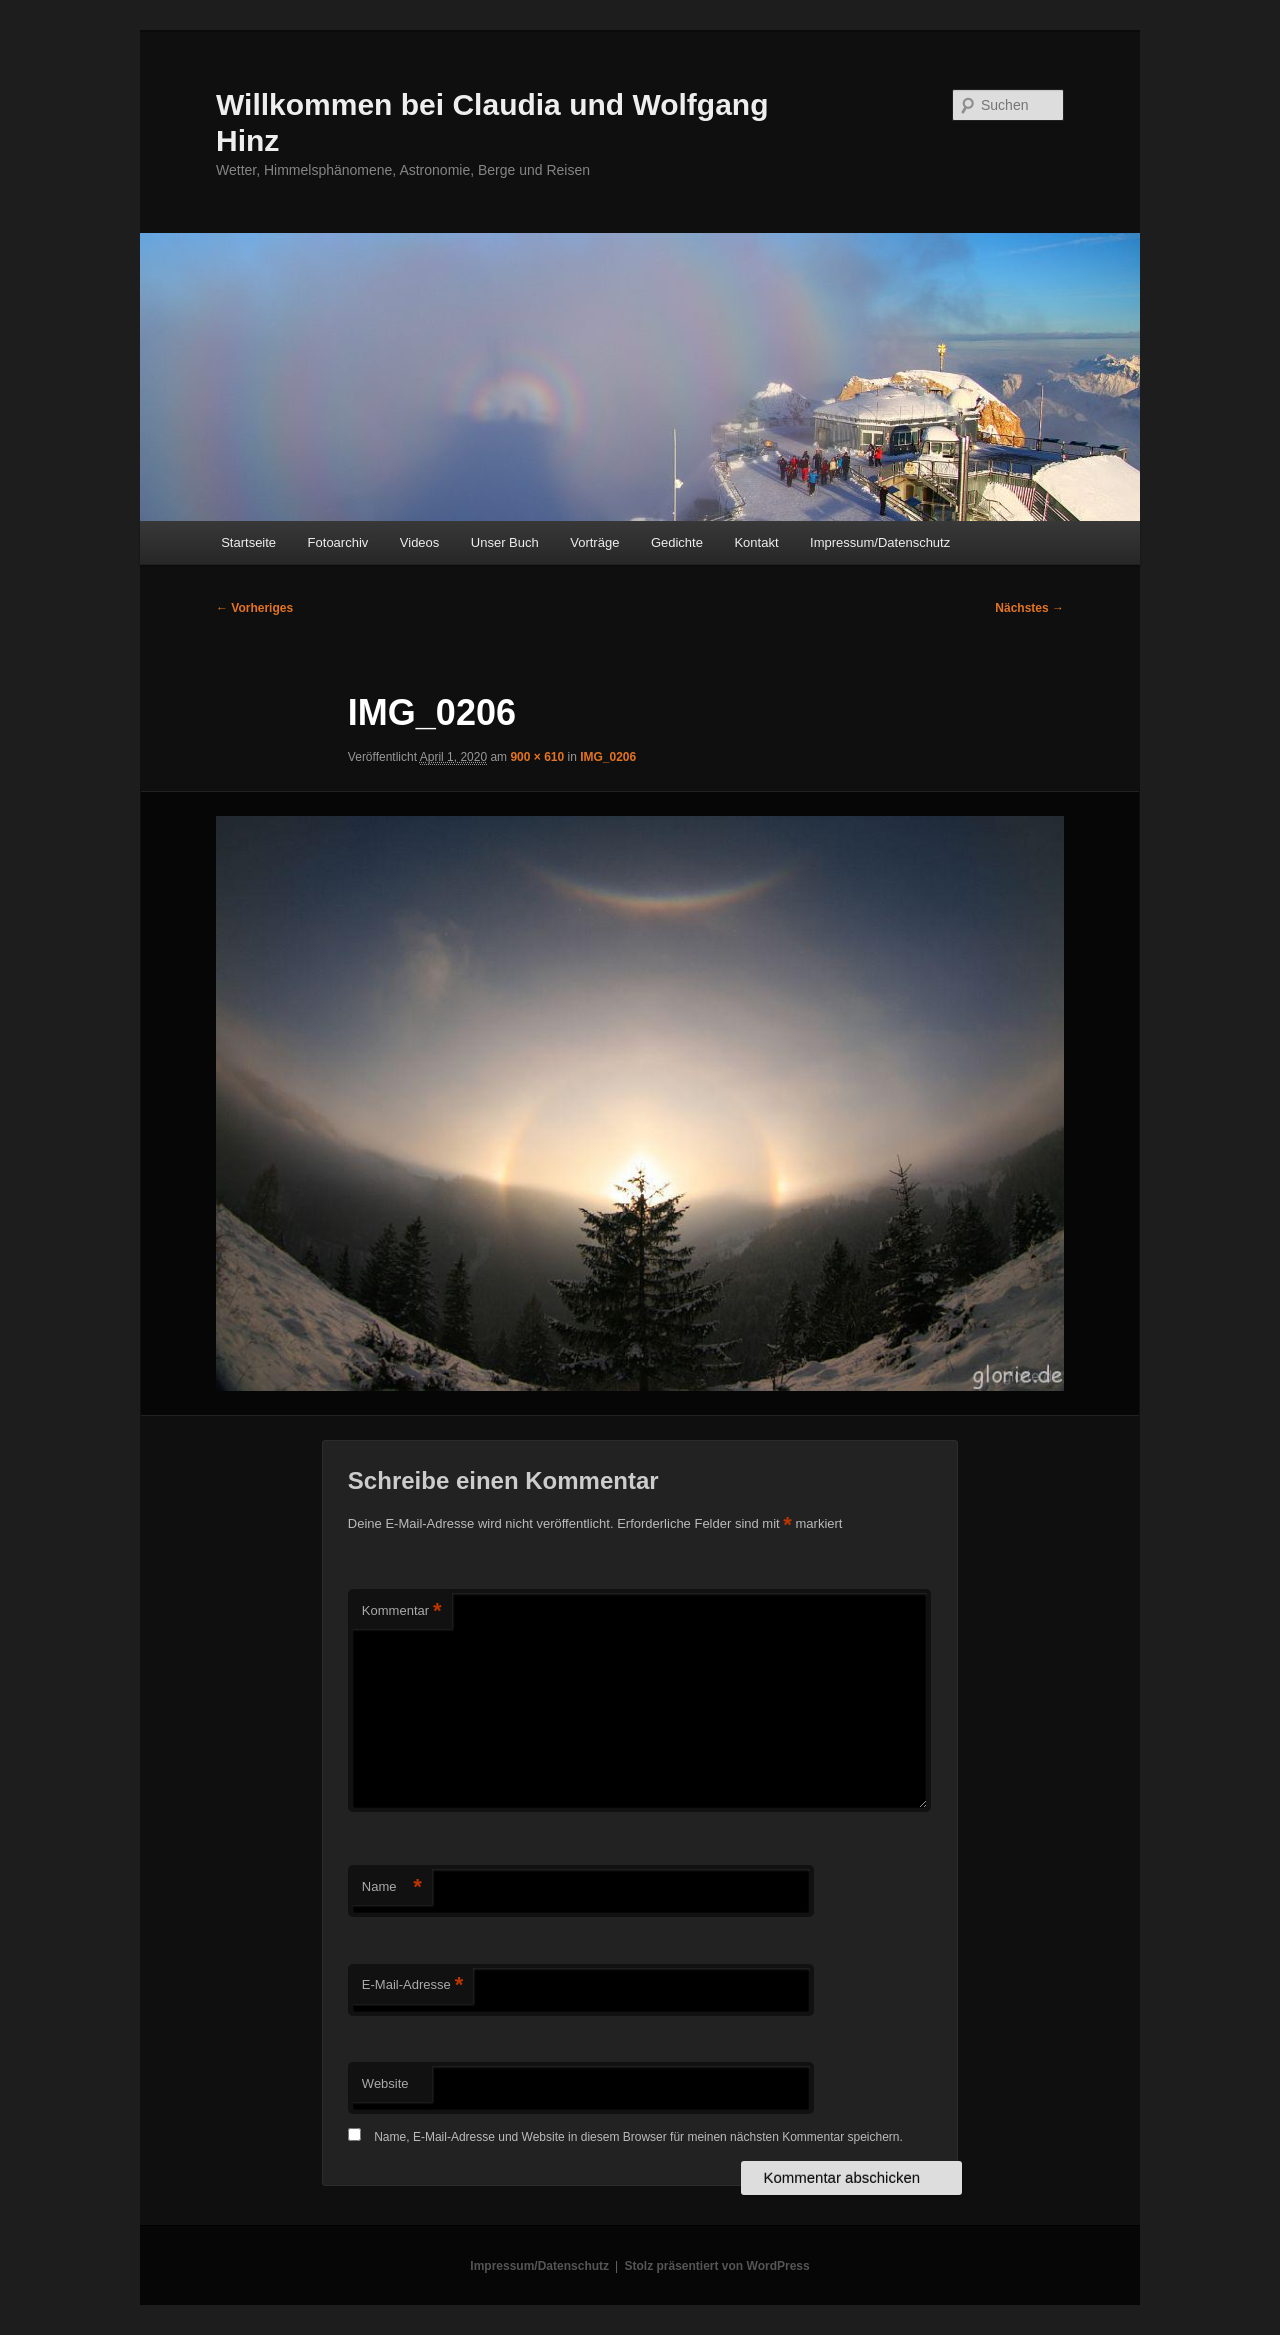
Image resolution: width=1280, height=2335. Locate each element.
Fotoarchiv (338, 542)
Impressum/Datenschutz (880, 542)
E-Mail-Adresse (412, 1985)
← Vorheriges (254, 608)
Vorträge (594, 542)
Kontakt (756, 542)
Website (385, 2083)
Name (392, 1887)
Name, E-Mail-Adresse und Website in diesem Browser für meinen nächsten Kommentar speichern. (638, 2137)
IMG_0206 (608, 757)
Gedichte (677, 542)
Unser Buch (505, 542)
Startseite (248, 542)
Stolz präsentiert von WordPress (717, 2266)
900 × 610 (537, 757)
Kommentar (402, 1611)
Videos (420, 542)
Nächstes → (1029, 608)
